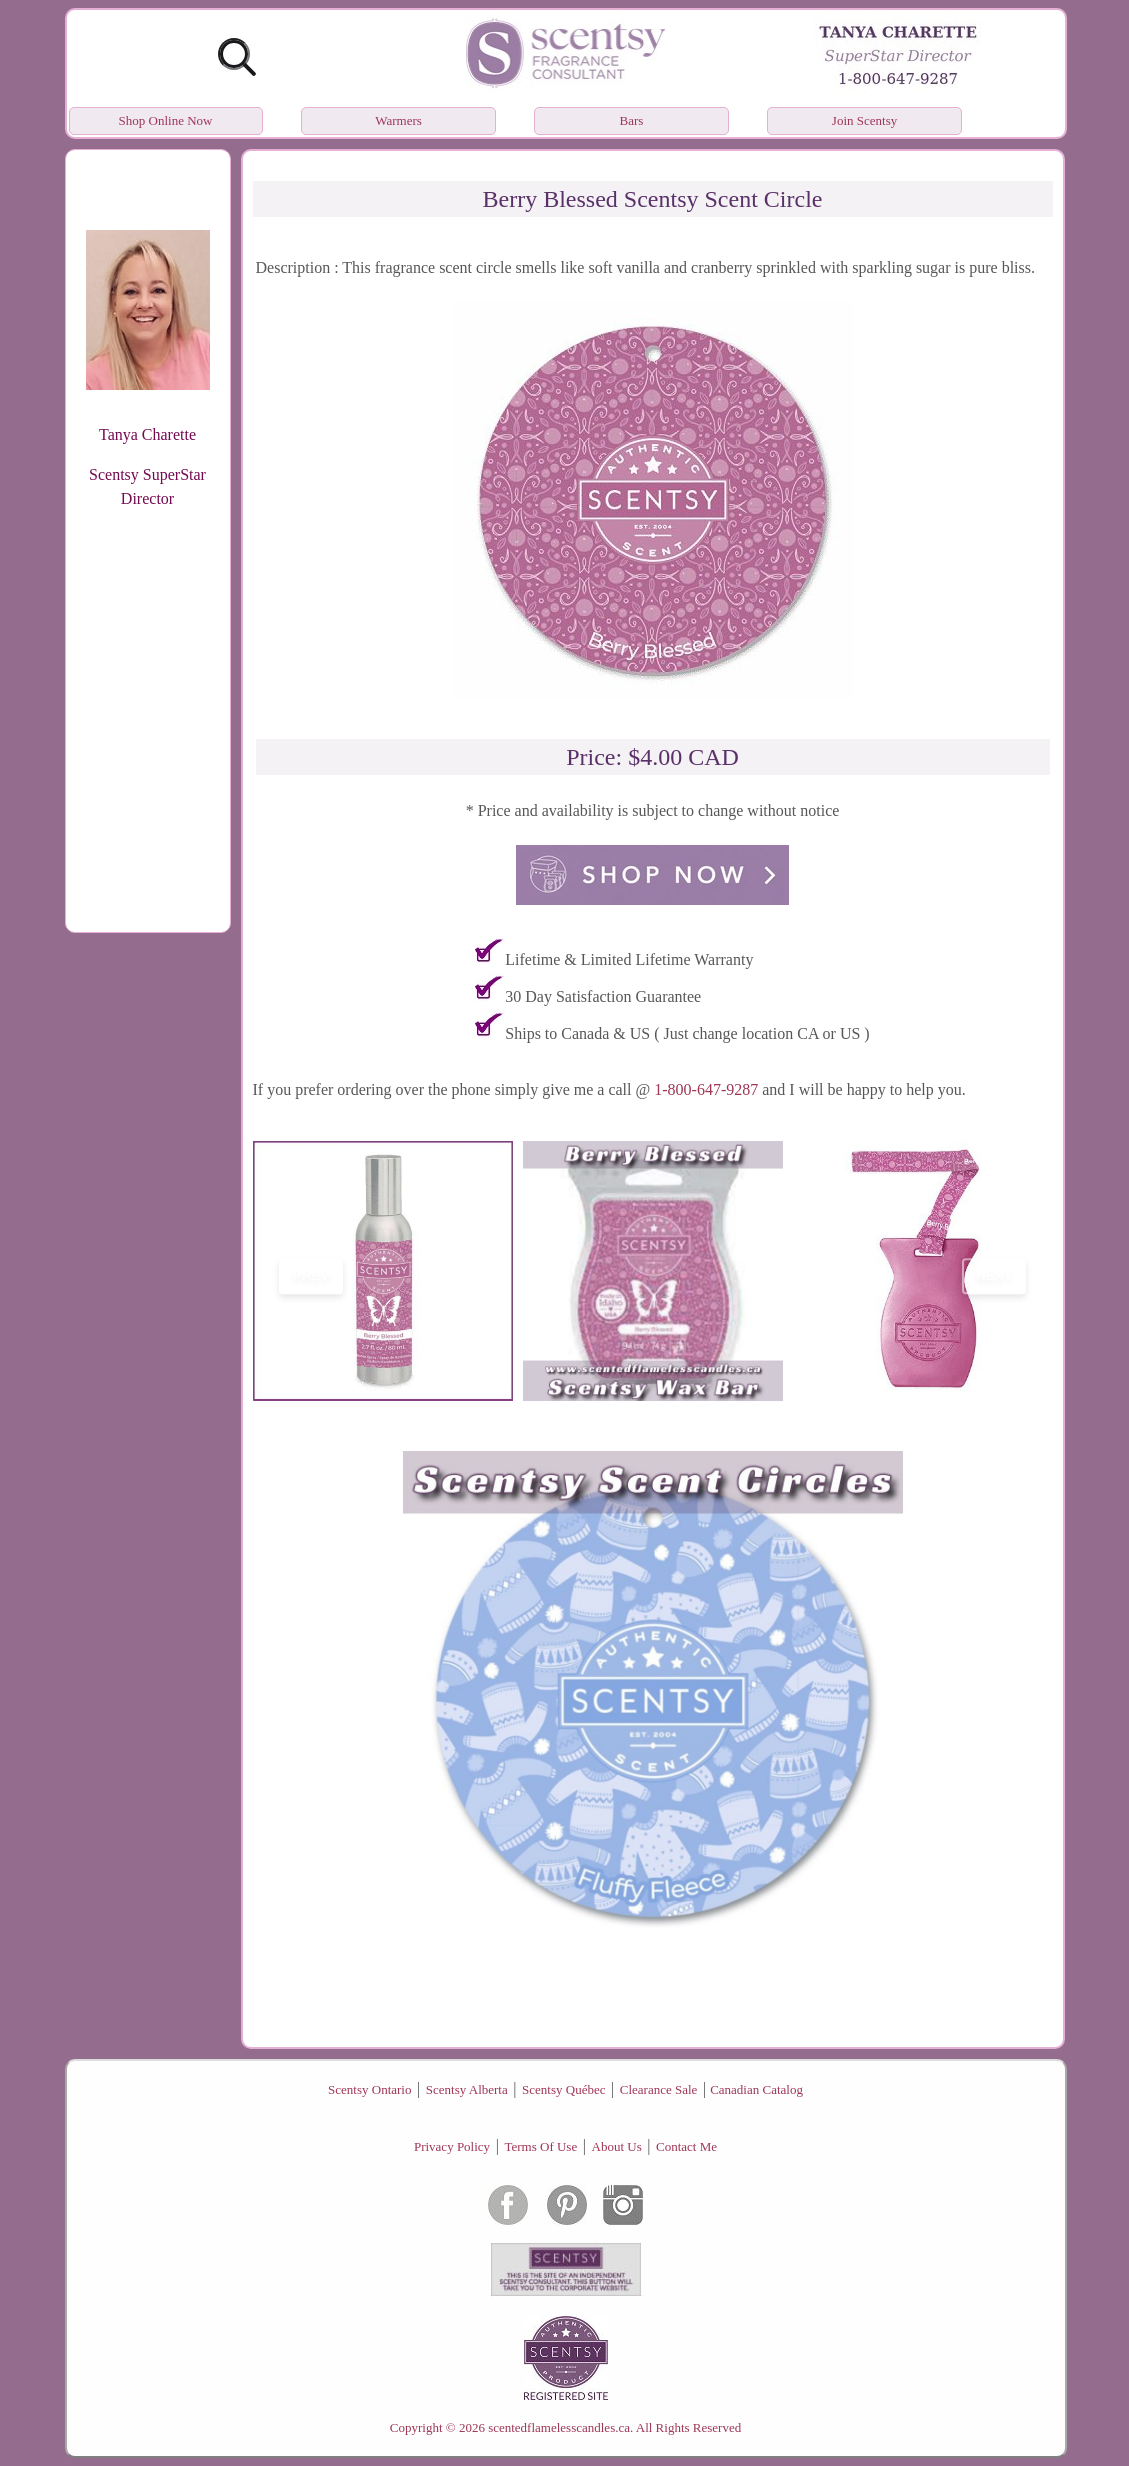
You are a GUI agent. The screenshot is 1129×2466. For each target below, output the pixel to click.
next (994, 1276)
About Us (617, 2146)
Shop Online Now (166, 120)
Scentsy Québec (563, 2089)
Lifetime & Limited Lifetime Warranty (629, 959)
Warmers (398, 120)
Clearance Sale (659, 2089)
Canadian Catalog (756, 2089)
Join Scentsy (864, 120)
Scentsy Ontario (369, 2089)
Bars (632, 120)
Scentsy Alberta (467, 2089)
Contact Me (686, 2146)
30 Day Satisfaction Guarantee (603, 996)
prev (311, 1276)
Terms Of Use (540, 2146)
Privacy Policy (452, 2146)
